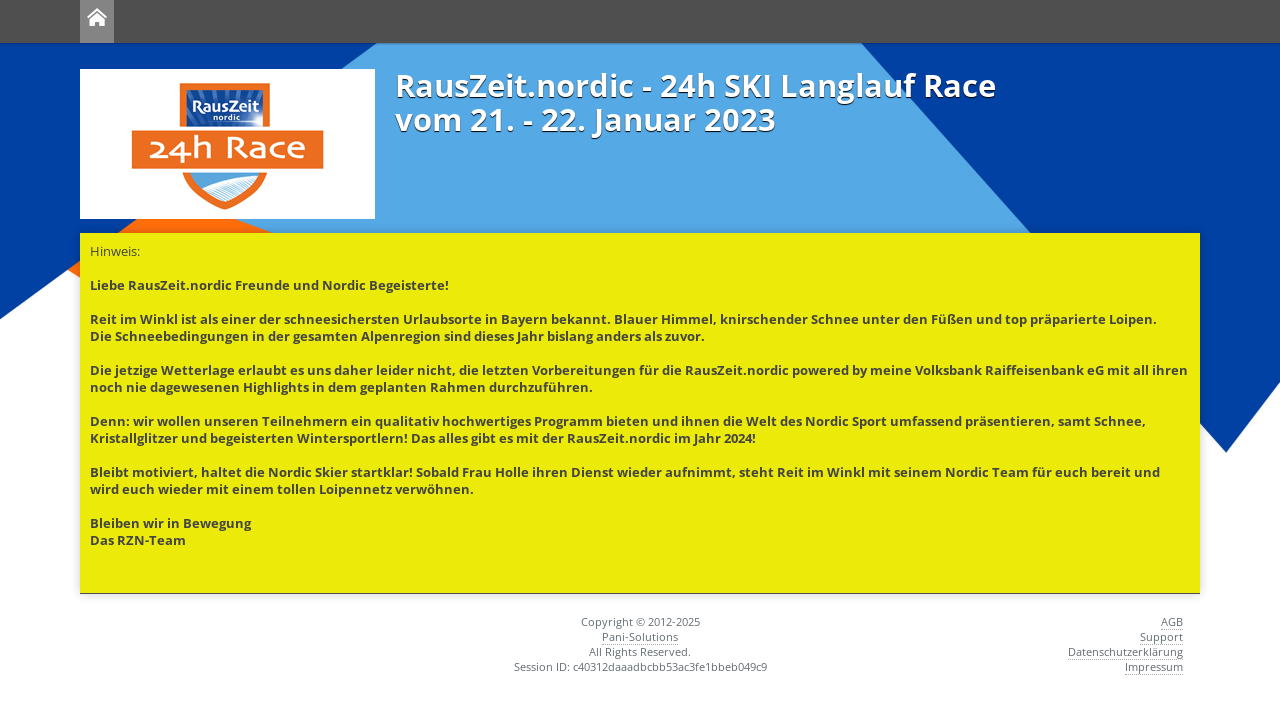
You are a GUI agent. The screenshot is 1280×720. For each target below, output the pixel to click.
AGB (1172, 621)
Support (1161, 636)
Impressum (1154, 666)
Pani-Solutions (640, 636)
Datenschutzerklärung (1125, 651)
